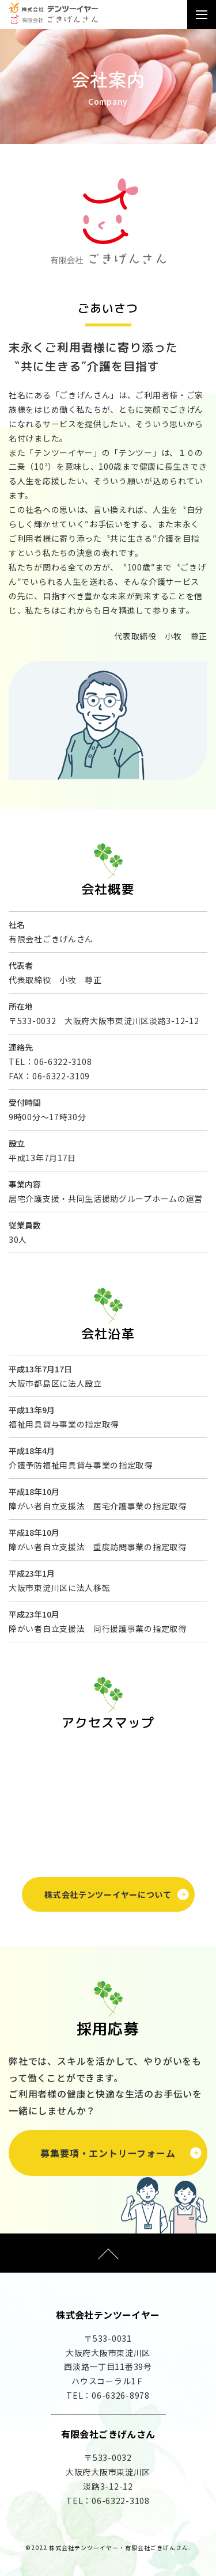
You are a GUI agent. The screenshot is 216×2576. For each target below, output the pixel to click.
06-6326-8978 (120, 2395)
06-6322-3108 (63, 1061)
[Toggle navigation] (201, 14)
